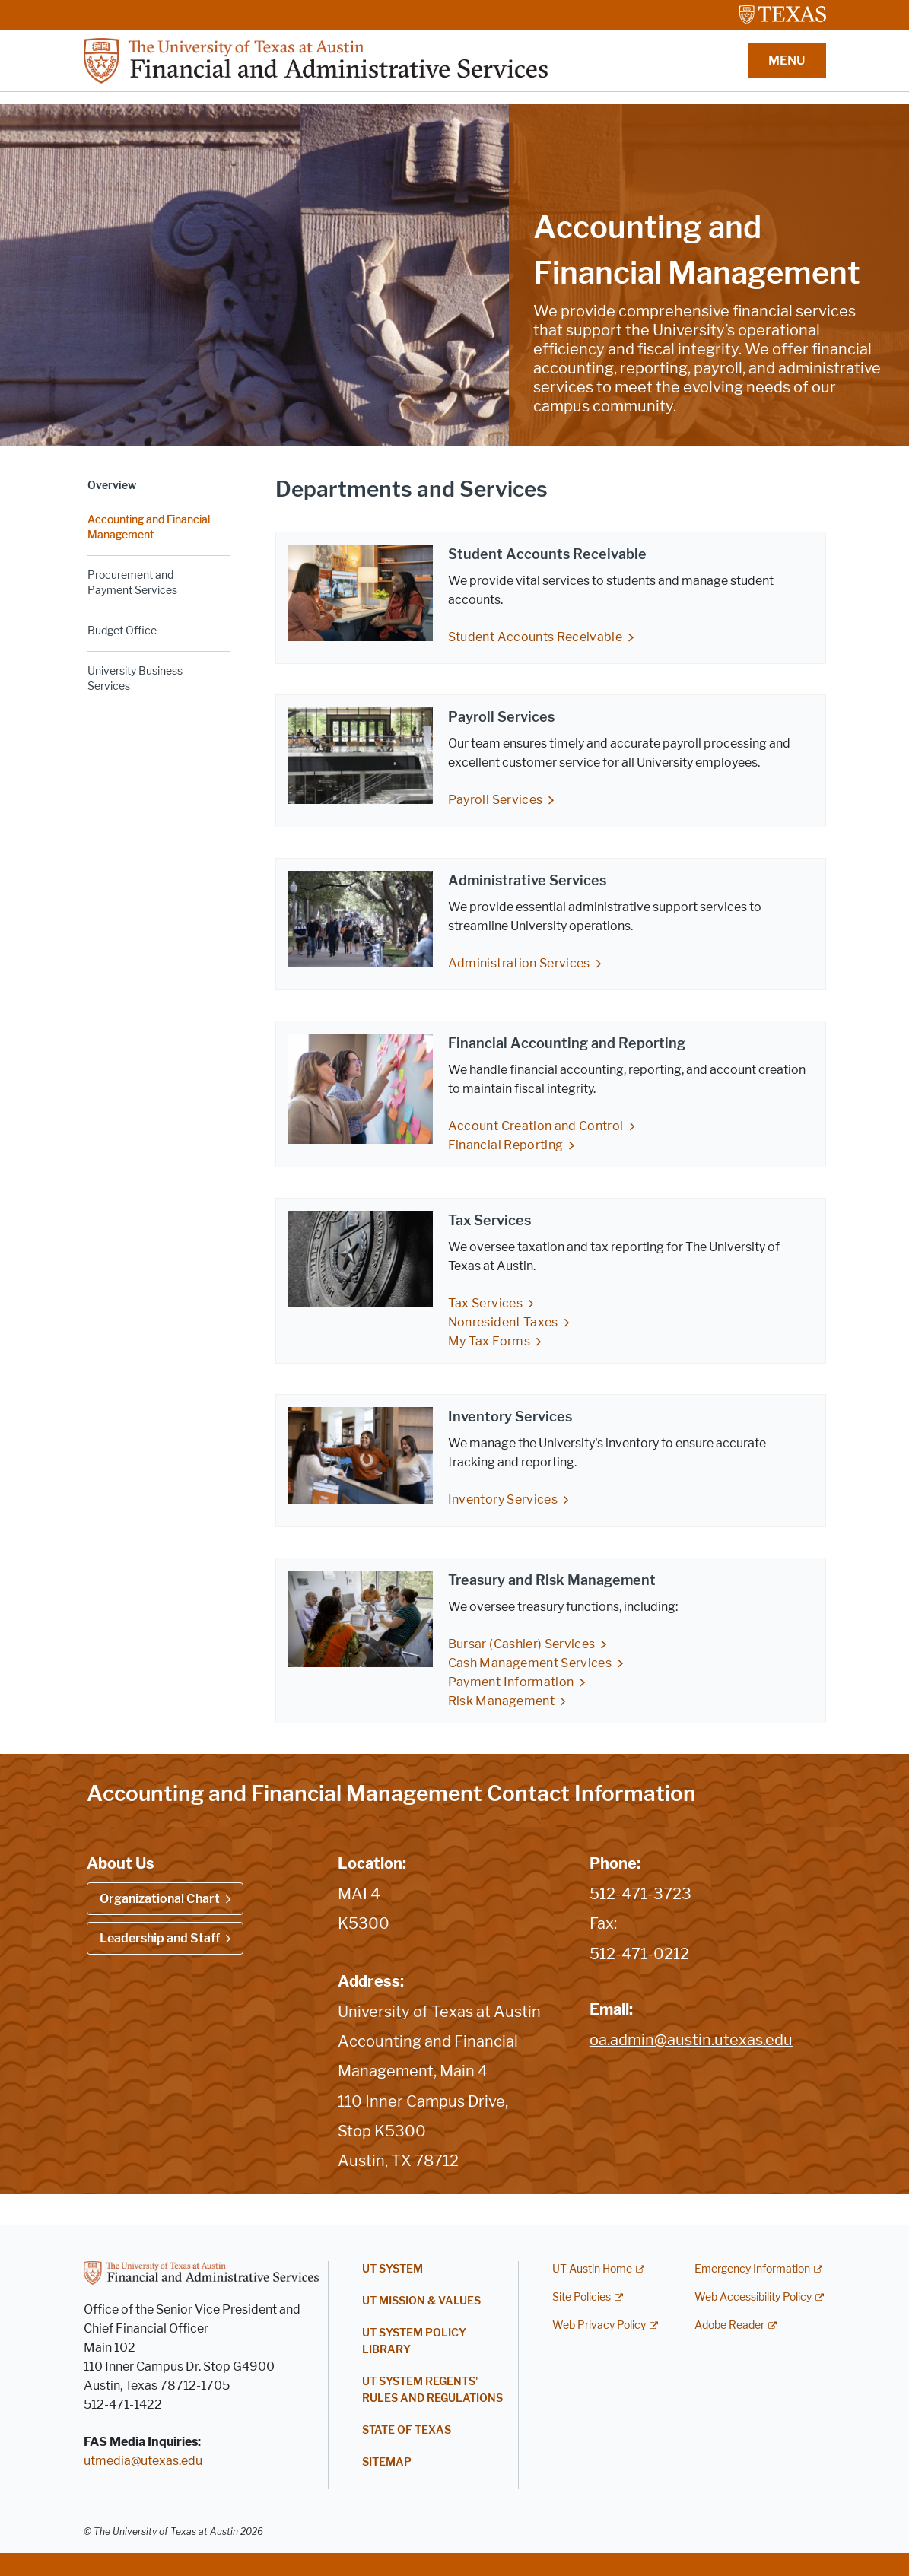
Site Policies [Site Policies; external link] (581, 2297)
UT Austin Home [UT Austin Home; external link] (592, 2269)
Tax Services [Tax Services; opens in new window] (485, 1303)
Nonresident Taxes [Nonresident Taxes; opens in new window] (503, 1322)
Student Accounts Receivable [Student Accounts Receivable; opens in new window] (535, 637)
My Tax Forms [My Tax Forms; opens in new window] (489, 1341)
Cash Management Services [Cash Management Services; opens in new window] (530, 1663)
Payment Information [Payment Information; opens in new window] (511, 1682)
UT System (392, 2269)
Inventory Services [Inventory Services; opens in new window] (503, 1499)
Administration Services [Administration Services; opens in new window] (519, 963)
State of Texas (406, 2430)
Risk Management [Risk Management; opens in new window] (501, 1701)
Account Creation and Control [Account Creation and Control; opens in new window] (536, 1126)
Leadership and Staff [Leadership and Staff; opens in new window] (160, 1938)
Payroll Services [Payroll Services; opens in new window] (495, 799)
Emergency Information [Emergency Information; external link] (752, 2269)
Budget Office (122, 630)
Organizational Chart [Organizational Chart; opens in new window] (160, 1899)
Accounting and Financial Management (148, 527)
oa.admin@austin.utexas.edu (691, 2040)
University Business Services (135, 679)
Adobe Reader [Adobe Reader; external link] (729, 2325)
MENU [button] (786, 60)
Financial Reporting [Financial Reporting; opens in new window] (506, 1145)
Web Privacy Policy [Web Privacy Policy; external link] (599, 2325)
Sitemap (387, 2462)
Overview (111, 485)
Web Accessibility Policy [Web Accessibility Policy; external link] (753, 2297)
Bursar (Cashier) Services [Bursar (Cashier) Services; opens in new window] (522, 1644)
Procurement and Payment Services (132, 583)
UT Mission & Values (421, 2301)
